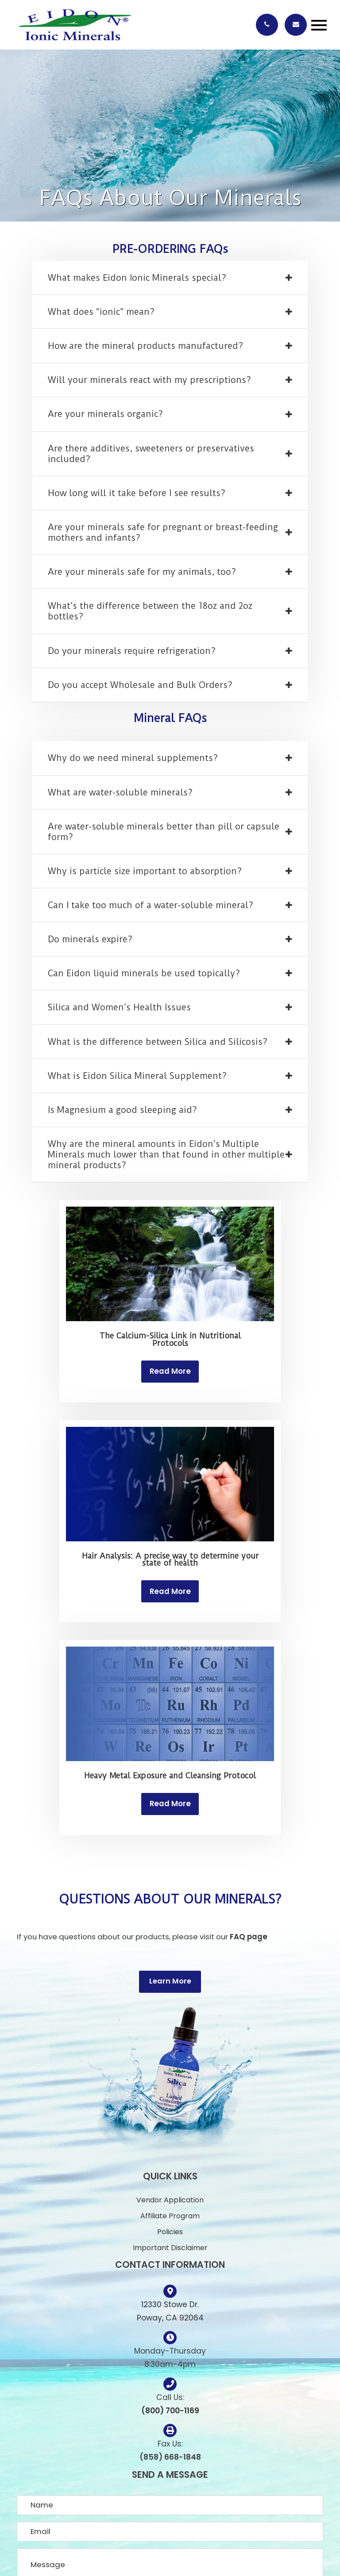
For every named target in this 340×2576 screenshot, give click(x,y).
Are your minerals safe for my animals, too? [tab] (142, 572)
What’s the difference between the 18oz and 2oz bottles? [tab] (150, 611)
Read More (170, 1371)
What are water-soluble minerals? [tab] (120, 792)
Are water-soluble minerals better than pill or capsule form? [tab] (163, 832)
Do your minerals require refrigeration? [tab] (132, 651)
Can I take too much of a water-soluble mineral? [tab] (150, 905)
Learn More (170, 1981)
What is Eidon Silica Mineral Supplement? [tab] (137, 1076)
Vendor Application (170, 2200)
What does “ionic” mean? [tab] (101, 312)
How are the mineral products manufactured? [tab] (145, 346)
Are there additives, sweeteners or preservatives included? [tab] (151, 453)
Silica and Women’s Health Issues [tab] (119, 1007)
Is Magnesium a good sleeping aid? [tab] (122, 1110)
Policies (170, 2232)
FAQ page (248, 1936)
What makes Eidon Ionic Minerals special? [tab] (137, 278)
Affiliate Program (170, 2216)
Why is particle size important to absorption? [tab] (145, 871)
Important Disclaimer (170, 2248)
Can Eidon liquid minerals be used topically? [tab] (144, 973)
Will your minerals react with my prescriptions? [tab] (149, 380)
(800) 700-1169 (170, 2410)
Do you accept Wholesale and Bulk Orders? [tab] (140, 685)
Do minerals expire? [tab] (90, 939)
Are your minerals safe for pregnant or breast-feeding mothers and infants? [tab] (163, 532)
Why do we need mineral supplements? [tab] (133, 758)
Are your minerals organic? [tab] (105, 414)
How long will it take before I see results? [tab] (136, 493)
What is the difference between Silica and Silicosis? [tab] (157, 1042)
